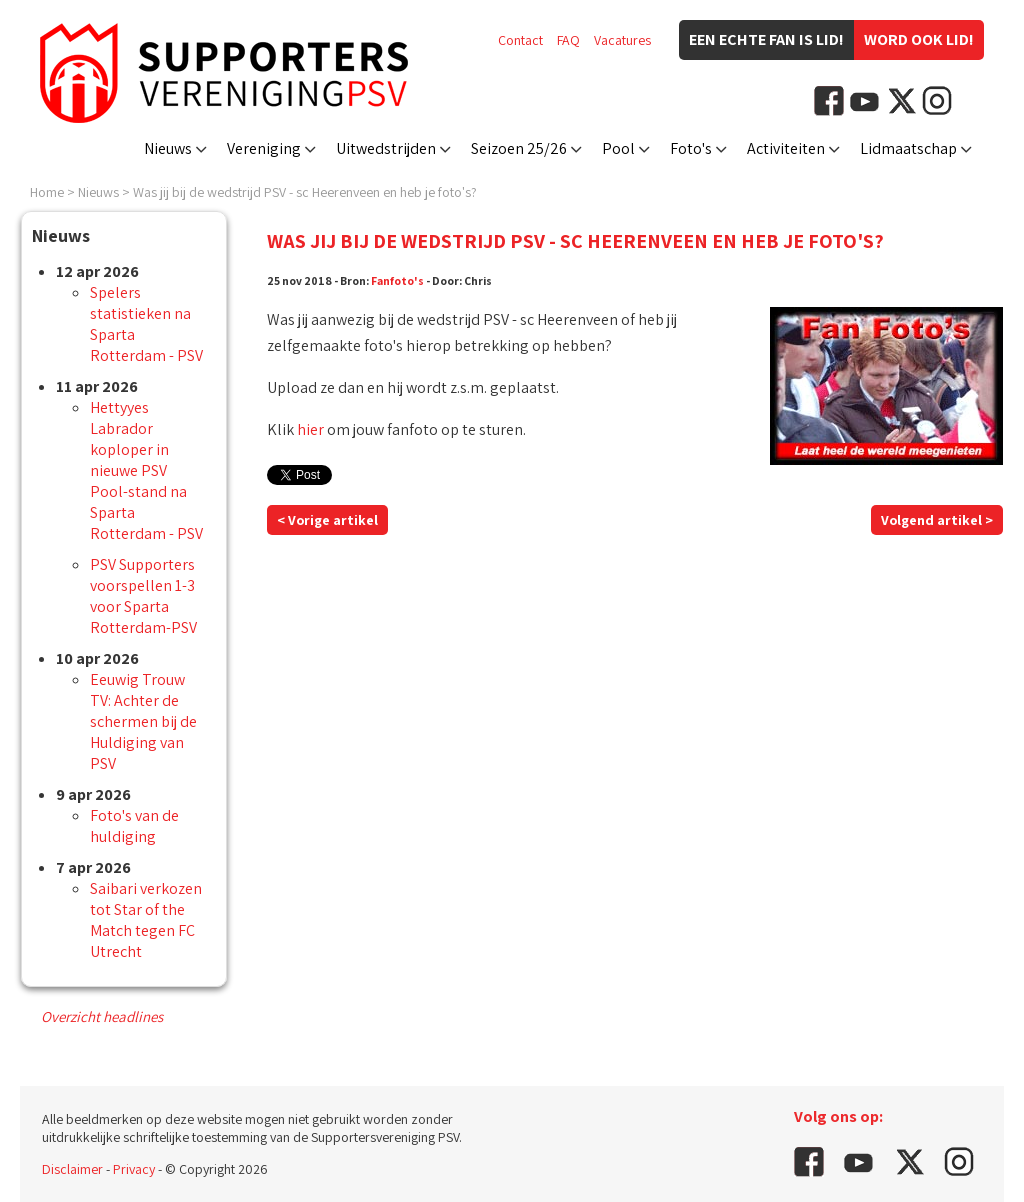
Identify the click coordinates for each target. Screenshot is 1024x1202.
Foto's (691, 148)
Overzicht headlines (102, 1016)
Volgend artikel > (937, 520)
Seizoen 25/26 (519, 148)
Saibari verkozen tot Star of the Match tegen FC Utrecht (146, 920)
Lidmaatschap (908, 148)
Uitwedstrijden (386, 148)
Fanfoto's (397, 280)
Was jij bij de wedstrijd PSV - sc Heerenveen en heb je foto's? (305, 192)
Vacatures (622, 40)
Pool (618, 148)
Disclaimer (72, 1169)
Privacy (134, 1169)
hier (310, 429)
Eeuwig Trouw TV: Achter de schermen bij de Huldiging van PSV (143, 721)
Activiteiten (786, 148)
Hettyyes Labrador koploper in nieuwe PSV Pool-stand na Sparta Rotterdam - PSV (146, 470)
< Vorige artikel (327, 520)
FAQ (568, 40)
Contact (520, 40)
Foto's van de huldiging (134, 826)
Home (47, 192)
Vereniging (264, 148)
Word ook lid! (919, 39)
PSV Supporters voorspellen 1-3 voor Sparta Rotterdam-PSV (143, 596)
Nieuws (168, 148)
